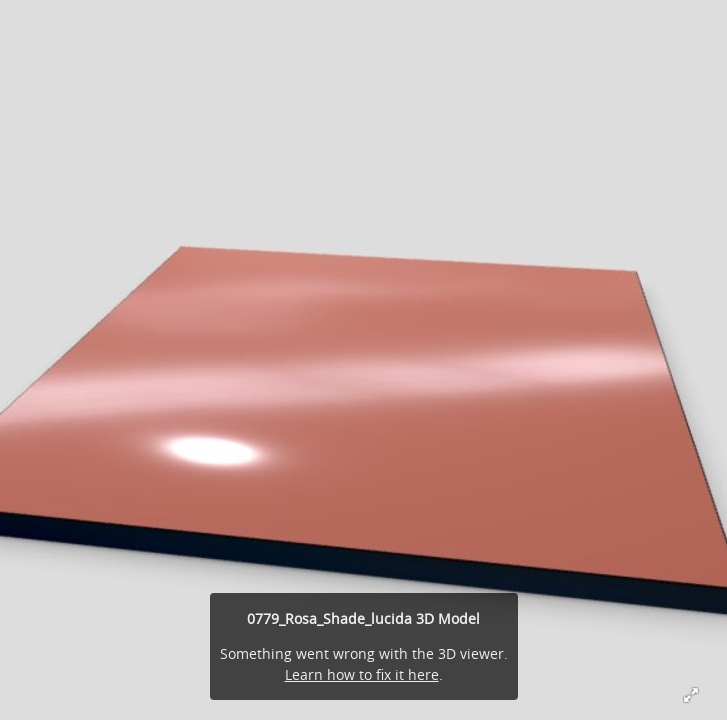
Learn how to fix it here (362, 674)
